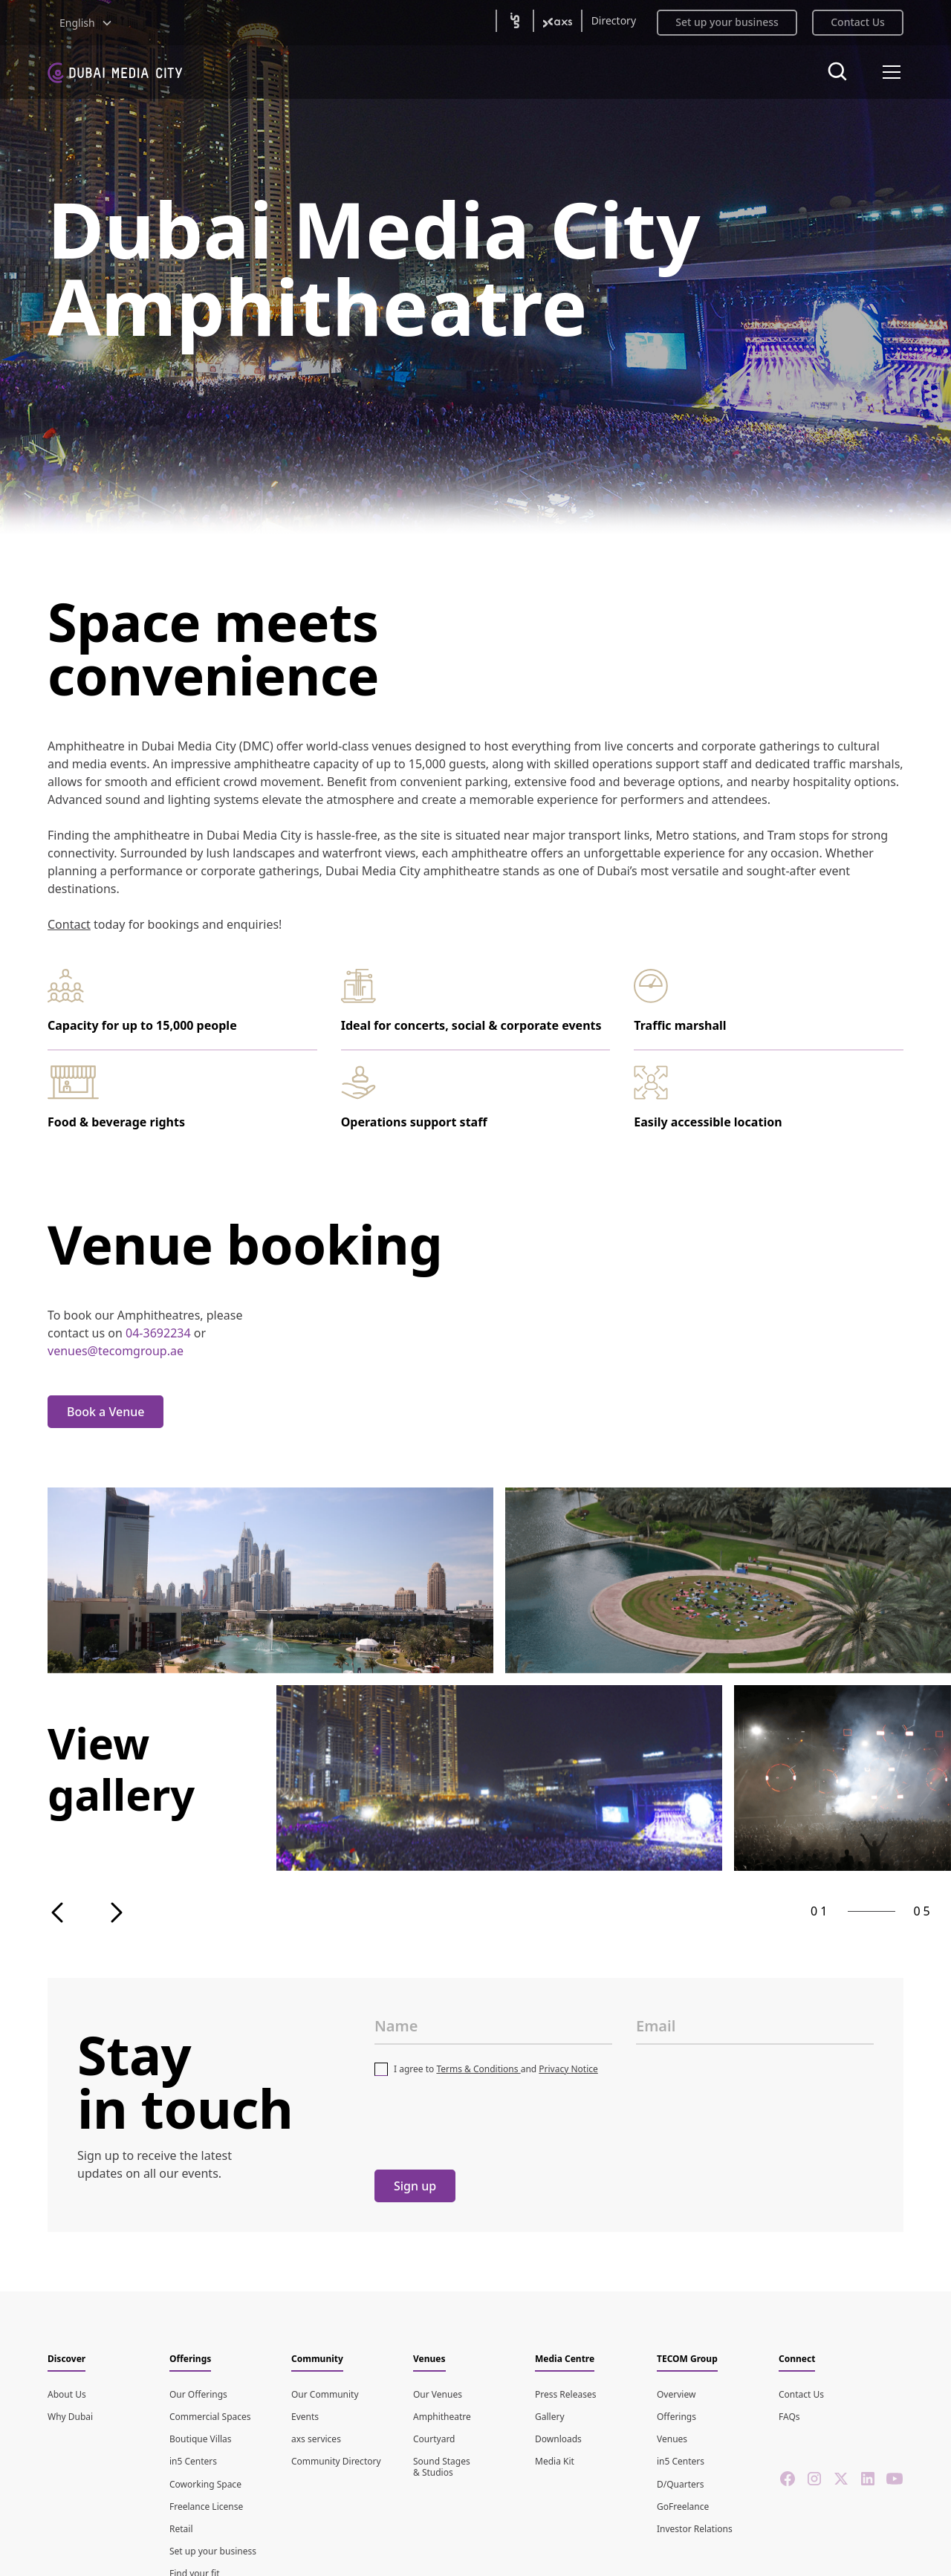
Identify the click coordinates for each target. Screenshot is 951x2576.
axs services (316, 2439)
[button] (86, 22)
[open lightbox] (270, 1580)
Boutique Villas (200, 2439)
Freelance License (206, 2506)
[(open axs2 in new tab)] (557, 21)
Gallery (550, 2416)
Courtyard (434, 2439)
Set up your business (212, 2551)
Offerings (676, 2416)
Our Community (325, 2394)
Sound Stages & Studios (441, 2466)
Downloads (558, 2439)
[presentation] (487, 2123)
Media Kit (554, 2461)
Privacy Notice (568, 2069)
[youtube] (894, 2479)
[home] (115, 72)
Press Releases (565, 2394)
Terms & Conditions (478, 2069)
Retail (181, 2529)
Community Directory (336, 2461)
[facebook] (787, 2479)
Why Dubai (70, 2416)
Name (396, 2026)
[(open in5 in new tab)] (515, 21)
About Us (67, 2394)
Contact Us (801, 2394)
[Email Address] (755, 2026)
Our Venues (437, 2394)
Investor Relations (695, 2529)
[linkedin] (868, 2479)
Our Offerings (198, 2394)
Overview (676, 2394)
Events (305, 2416)
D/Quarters (680, 2484)
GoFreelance (683, 2506)
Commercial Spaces (210, 2416)
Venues (672, 2439)
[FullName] (493, 2026)
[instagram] (814, 2479)
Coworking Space (205, 2484)
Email (655, 2026)
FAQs (789, 2416)
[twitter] (841, 2479)
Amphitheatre (442, 2416)
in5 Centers (193, 2461)
